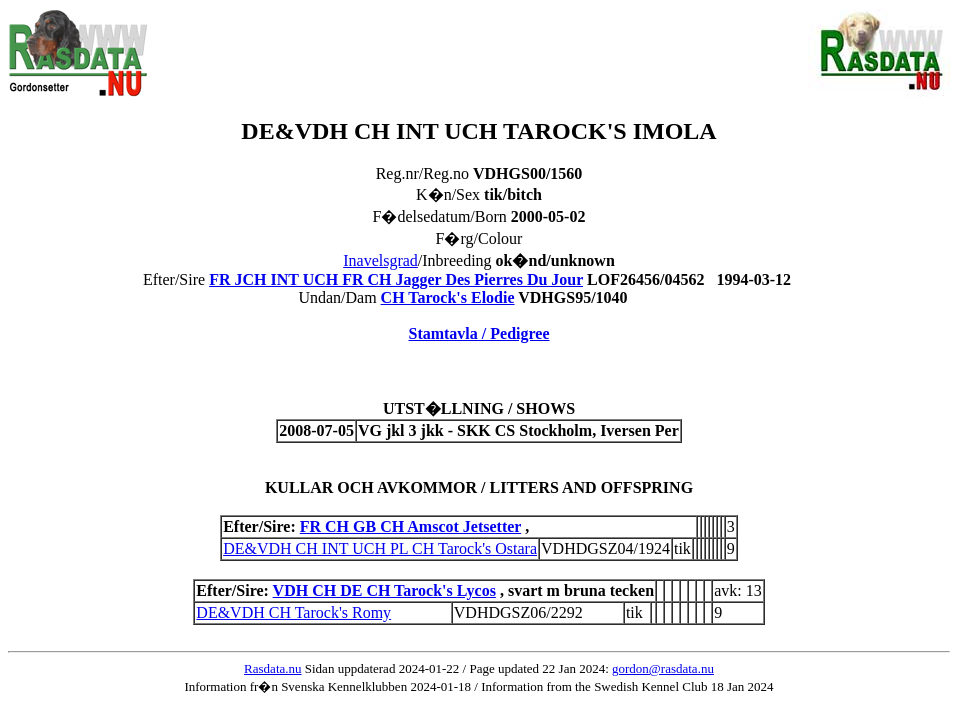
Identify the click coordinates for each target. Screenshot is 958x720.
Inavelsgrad (380, 260)
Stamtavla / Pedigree (478, 333)
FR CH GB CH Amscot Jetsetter (410, 526)
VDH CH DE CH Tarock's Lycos (384, 590)
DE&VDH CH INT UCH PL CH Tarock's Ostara (380, 548)
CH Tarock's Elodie (448, 297)
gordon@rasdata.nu (663, 668)
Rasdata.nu (272, 668)
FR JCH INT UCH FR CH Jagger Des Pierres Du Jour (396, 279)
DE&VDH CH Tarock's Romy (293, 612)
